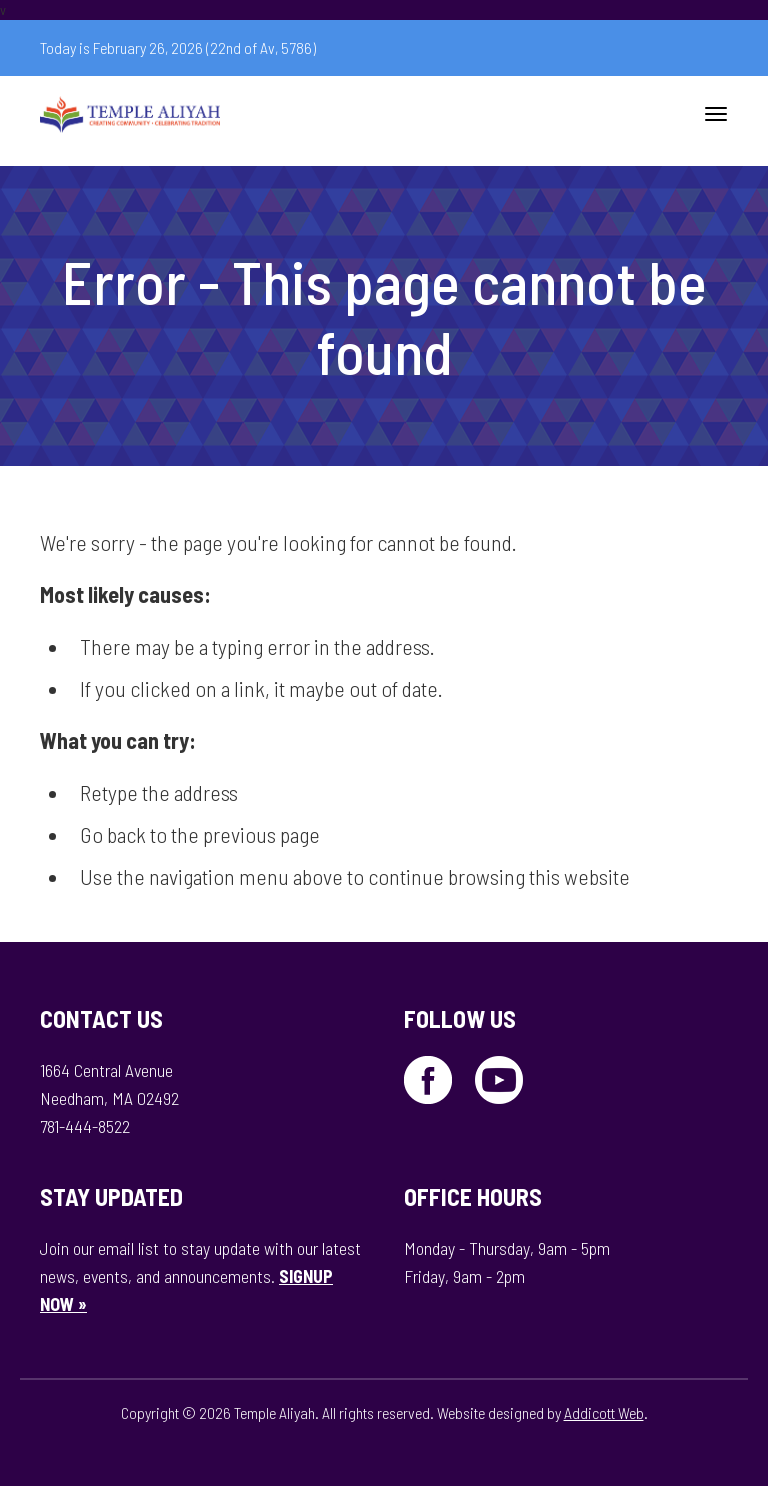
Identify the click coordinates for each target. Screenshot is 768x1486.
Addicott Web (604, 1412)
